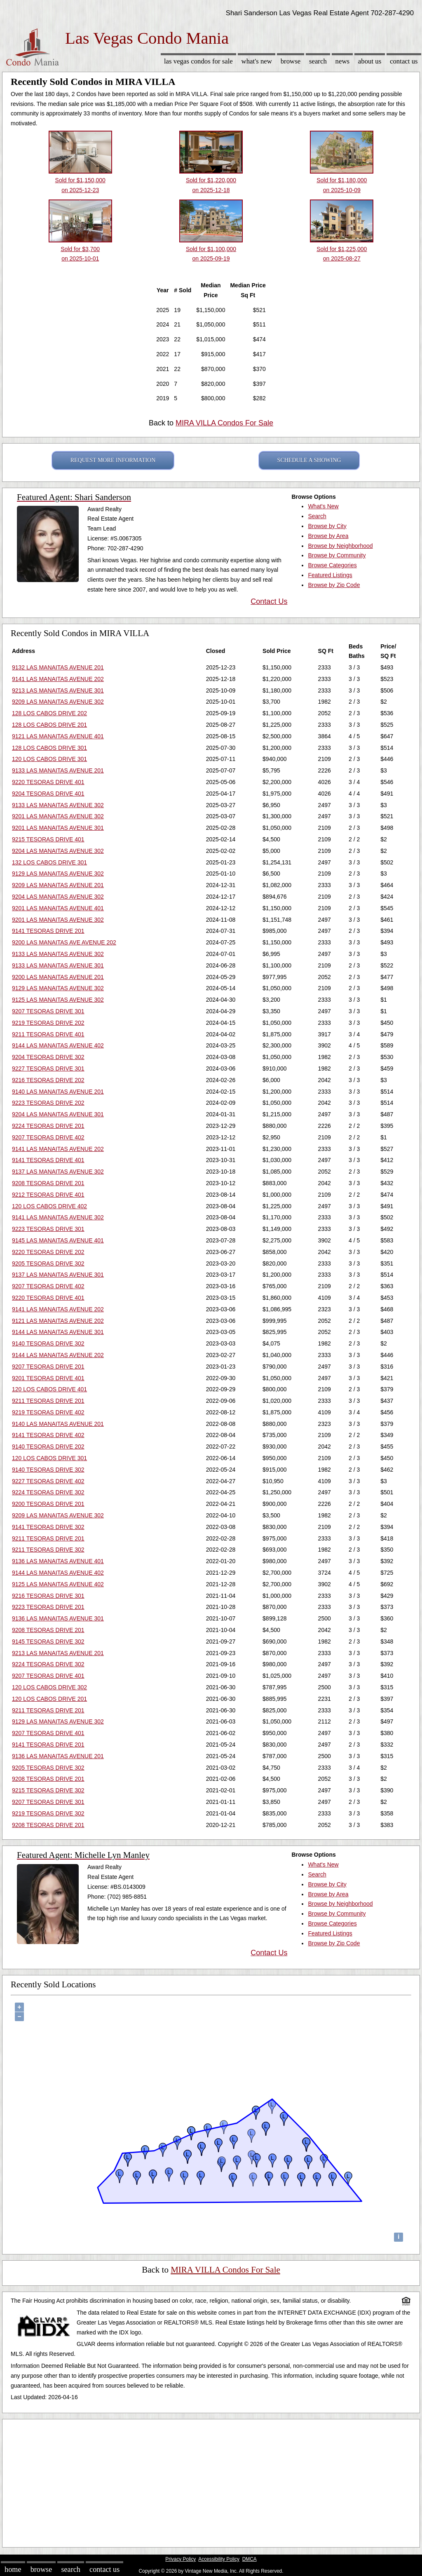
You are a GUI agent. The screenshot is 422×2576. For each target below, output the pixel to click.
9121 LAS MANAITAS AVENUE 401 (58, 736)
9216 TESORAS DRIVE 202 (48, 1080)
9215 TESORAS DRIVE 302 (48, 1790)
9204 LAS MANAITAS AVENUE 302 (58, 851)
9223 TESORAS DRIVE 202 (48, 1102)
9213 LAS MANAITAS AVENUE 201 (58, 1653)
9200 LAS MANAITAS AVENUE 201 (58, 977)
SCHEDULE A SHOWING (309, 460)
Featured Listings (330, 575)
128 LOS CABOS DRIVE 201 (49, 724)
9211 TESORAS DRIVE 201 (48, 1400)
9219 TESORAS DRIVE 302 (48, 1813)
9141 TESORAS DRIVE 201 (48, 931)
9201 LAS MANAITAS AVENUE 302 (58, 816)
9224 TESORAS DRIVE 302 (48, 1492)
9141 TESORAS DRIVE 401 (48, 1160)
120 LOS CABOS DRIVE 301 (49, 759)
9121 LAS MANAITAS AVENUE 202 (58, 1320)
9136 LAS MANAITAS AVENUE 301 (58, 1618)
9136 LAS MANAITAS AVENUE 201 (58, 1756)
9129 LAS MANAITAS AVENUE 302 (58, 873)
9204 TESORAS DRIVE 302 (48, 1057)
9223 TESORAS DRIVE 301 (48, 1229)
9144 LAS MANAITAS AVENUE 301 (58, 1332)
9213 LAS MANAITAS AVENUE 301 (58, 690)
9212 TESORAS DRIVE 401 (48, 1194)
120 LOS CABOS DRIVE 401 (49, 1389)
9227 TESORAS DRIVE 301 (48, 1068)
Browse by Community (337, 555)
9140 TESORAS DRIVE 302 (48, 1343)
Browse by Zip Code (334, 585)
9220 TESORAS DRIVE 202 (48, 1252)
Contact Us (404, 61)
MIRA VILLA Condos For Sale (224, 423)
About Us (369, 61)
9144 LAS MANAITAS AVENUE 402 (58, 1045)
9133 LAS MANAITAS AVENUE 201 (58, 770)
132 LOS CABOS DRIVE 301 (49, 862)
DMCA (249, 2559)
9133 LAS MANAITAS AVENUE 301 (58, 965)
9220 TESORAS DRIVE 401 (48, 782)
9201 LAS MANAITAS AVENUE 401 (58, 908)
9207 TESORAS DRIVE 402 (48, 1137)
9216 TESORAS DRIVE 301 (48, 1595)
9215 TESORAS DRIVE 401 (48, 839)
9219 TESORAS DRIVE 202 (48, 1022)
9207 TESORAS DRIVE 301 (48, 1011)
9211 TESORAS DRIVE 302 (48, 1549)
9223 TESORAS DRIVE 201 (48, 1607)
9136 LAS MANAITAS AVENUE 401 (58, 1561)
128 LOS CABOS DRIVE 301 (49, 747)
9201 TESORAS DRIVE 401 (48, 1378)
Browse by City (327, 526)
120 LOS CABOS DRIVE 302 (49, 1687)
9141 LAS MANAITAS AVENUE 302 (58, 1217)
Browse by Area (328, 536)
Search (318, 61)
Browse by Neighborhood (340, 545)
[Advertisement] (211, 2481)
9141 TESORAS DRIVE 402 (48, 1435)
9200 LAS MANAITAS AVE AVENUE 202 (64, 942)
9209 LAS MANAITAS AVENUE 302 (58, 701)
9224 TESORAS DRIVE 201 (48, 1125)
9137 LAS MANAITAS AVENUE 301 (58, 1274)
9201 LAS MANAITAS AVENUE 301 (58, 827)
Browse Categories (332, 565)
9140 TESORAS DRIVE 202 (48, 1446)
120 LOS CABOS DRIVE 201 (49, 1698)
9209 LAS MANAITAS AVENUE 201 (58, 885)
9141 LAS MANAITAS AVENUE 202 (58, 679)
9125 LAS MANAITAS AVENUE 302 (58, 999)
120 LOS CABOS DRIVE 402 (49, 1206)
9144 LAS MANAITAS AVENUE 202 (58, 1355)
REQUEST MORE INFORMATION (113, 460)
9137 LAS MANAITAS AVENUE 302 (58, 1171)
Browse (290, 61)
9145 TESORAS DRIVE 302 (48, 1641)
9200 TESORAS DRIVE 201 (48, 1504)
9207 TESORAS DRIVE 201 (48, 1366)
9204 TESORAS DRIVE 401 (48, 793)
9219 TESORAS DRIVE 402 (48, 1412)
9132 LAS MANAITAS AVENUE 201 (58, 667)
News (342, 61)
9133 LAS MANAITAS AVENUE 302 (58, 805)
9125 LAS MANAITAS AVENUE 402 (58, 1584)
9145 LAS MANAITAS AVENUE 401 (58, 1240)
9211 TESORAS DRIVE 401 (48, 1034)
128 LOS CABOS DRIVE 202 (49, 713)
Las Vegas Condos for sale (198, 61)
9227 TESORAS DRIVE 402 (48, 1481)
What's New (256, 61)
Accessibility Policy (218, 2559)
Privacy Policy (180, 2559)
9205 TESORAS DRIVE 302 (48, 1263)
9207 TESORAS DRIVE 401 (48, 1675)
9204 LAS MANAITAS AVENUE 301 (58, 1114)
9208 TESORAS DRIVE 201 (48, 1183)
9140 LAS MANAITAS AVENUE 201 (58, 1091)
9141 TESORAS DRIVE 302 (48, 1527)
